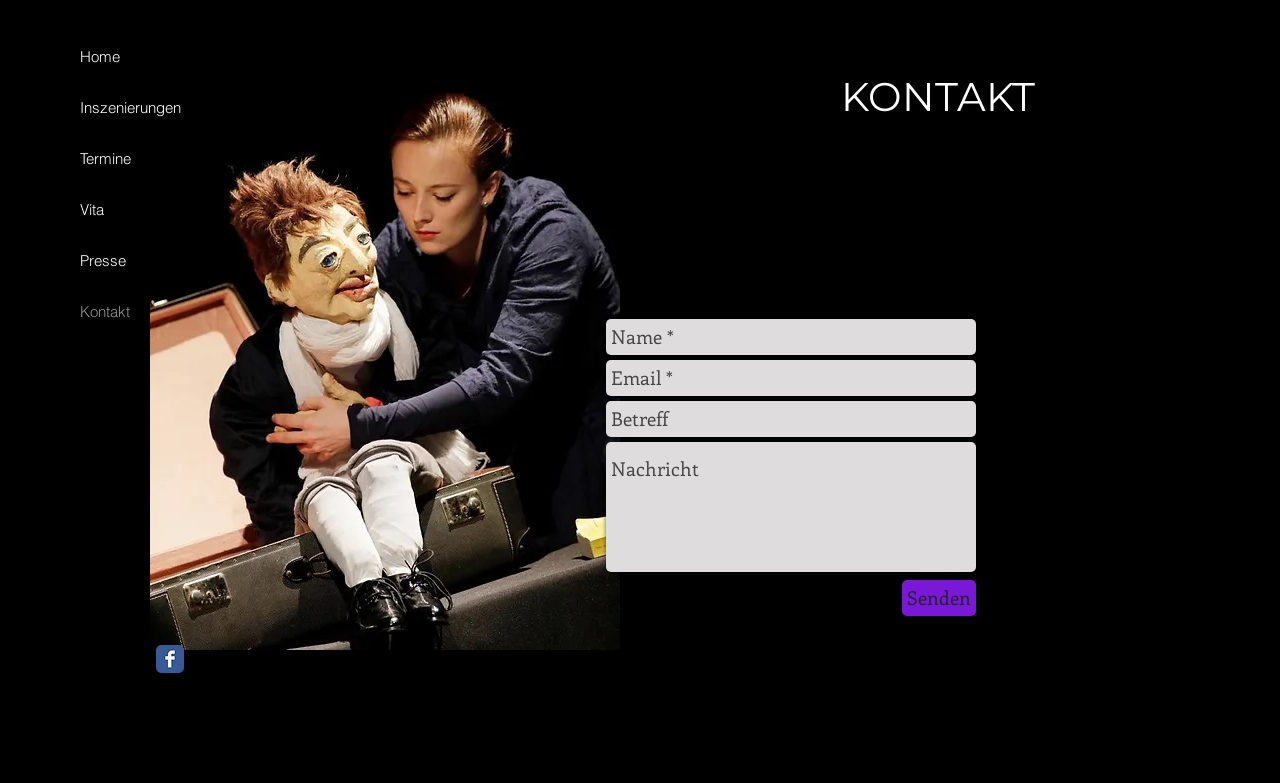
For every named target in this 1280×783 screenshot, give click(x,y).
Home (100, 56)
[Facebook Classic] (170, 659)
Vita (92, 209)
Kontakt (105, 311)
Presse (103, 260)
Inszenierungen (130, 107)
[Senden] (939, 598)
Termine (105, 158)
